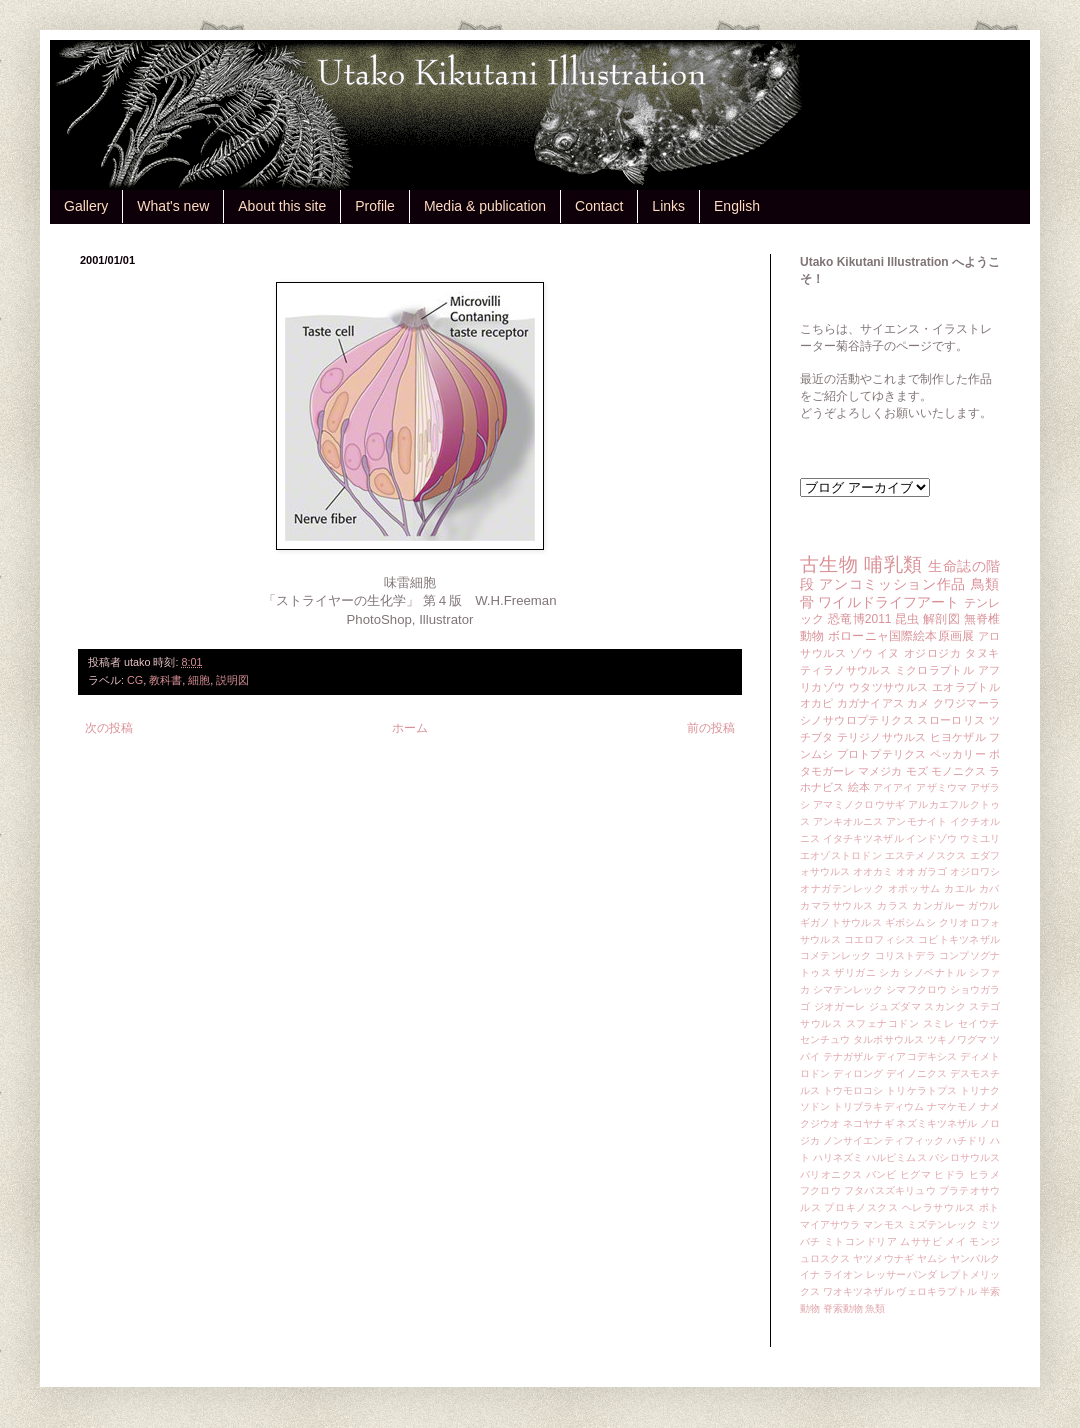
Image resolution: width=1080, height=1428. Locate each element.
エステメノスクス (926, 855)
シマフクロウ (916, 989)
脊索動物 (843, 1308)
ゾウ (861, 653)
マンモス (883, 1224)
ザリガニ (855, 972)
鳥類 (985, 584)
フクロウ (820, 1190)
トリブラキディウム (878, 1106)
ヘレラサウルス (939, 1207)
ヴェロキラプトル (936, 1291)
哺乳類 (893, 564)
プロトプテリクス (882, 754)
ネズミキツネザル (936, 1123)
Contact (599, 206)
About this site (282, 206)
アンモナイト (916, 821)
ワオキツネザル (858, 1291)
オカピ (817, 703)
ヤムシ (932, 1258)
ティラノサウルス (845, 670)
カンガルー (938, 905)
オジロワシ (975, 871)
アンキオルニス (848, 821)
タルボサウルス (888, 1039)
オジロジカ (933, 653)
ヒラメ (984, 1174)
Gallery (86, 206)
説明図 (232, 680)
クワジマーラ (966, 703)
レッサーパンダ (901, 1274)
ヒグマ (915, 1174)
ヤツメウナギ (883, 1258)
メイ (955, 1241)
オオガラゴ (921, 871)
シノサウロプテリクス (857, 720)
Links (668, 206)
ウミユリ (980, 838)
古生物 (829, 564)
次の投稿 (109, 728)
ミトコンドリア (860, 1241)
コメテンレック (836, 955)
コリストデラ (905, 955)
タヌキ (982, 653)
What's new (173, 206)
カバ (989, 888)
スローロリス (951, 720)
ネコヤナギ (868, 1123)
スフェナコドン (883, 1023)
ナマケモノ (952, 1106)
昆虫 (907, 619)
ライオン (843, 1274)
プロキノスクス (861, 1207)
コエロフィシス (880, 939)
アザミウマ (941, 787)
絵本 (859, 787)
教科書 (165, 680)
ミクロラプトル (935, 670)
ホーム (410, 728)
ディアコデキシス (916, 1056)
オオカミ (873, 871)
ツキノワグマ (957, 1039)
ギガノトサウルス (841, 922)
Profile (375, 206)
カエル (960, 888)
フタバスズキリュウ (890, 1190)
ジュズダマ (895, 1006)
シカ (889, 972)
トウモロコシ (853, 1090)
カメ (918, 703)
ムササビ (921, 1241)
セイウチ (979, 1023)
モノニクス (958, 771)
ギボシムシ (910, 922)
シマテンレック (848, 989)
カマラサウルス (837, 905)
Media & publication (485, 206)
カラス (893, 905)
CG (135, 680)
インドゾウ (931, 838)
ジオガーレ (840, 1006)
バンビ (881, 1174)
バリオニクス (831, 1174)
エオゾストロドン (841, 855)
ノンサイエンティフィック (883, 1140)
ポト (989, 1207)
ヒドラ (949, 1174)
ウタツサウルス (889, 687)
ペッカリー (958, 754)
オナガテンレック (842, 888)
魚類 (875, 1308)
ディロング (858, 1073)
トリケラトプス (921, 1090)
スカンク (945, 1006)
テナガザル (848, 1056)
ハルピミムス (896, 1157)
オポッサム (914, 888)
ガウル (984, 905)
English (737, 206)
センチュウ (825, 1039)
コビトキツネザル (959, 939)
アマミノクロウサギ (859, 804)
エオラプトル (966, 687)
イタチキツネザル (863, 838)
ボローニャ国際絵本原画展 (901, 636)
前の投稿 (711, 728)
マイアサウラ (830, 1224)
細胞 (199, 680)
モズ (917, 771)
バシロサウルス (964, 1157)
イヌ (888, 653)
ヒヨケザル (958, 737)
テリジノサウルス (882, 737)
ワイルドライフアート (888, 602)
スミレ (939, 1023)
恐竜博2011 (859, 619)
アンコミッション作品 (892, 584)
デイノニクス (916, 1073)
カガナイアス (870, 703)
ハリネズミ (838, 1157)
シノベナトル (934, 972)
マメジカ (880, 771)
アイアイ (893, 787)
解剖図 (941, 619)
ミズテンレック (942, 1224)
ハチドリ (967, 1140)
